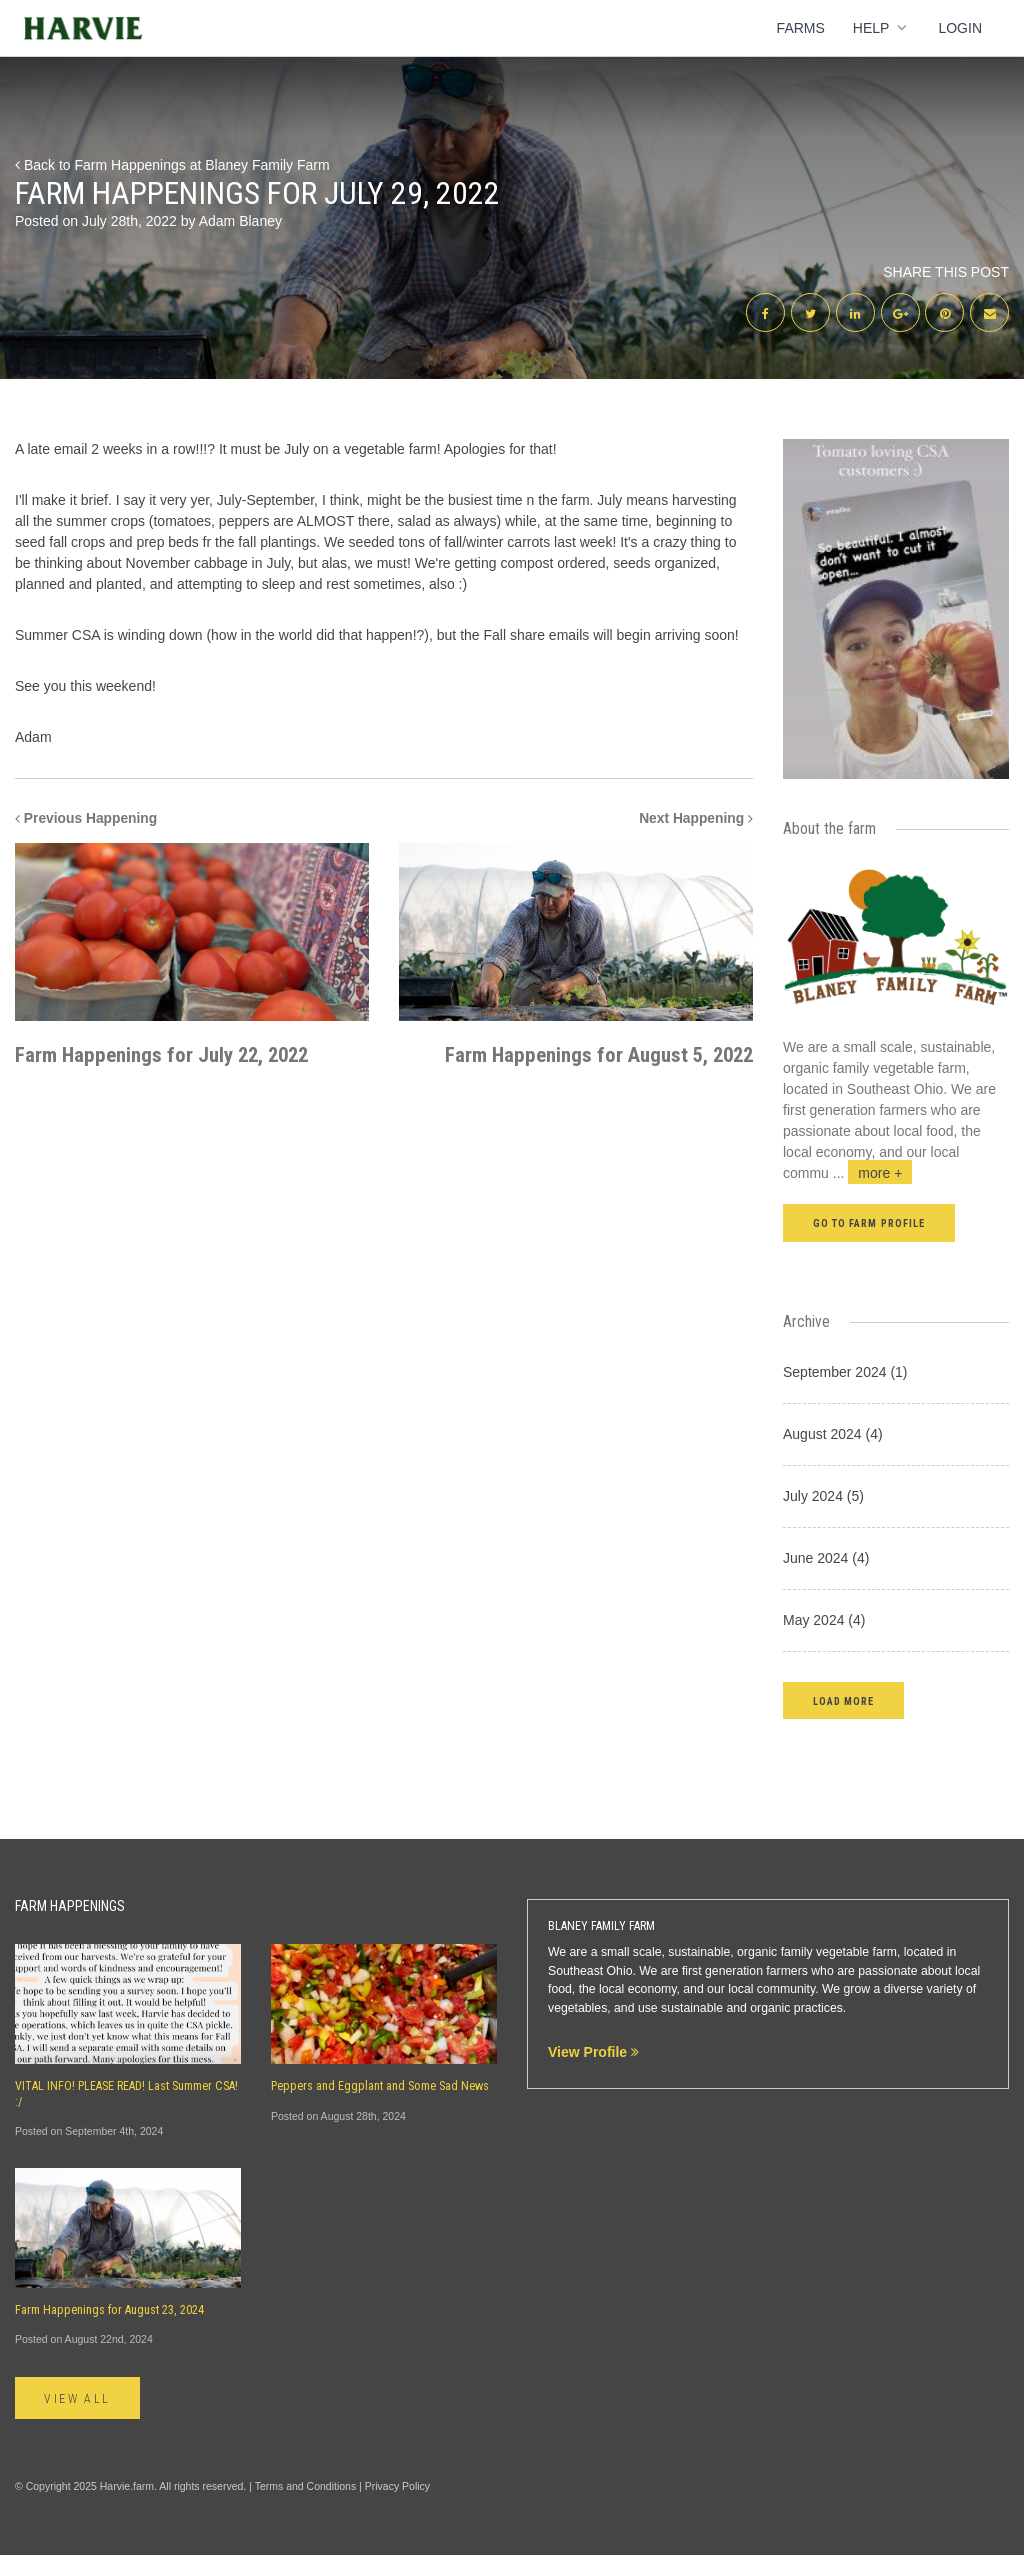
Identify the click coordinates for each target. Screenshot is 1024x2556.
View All (78, 2400)
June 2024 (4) (826, 1559)
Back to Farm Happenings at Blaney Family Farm (172, 165)
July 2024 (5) (823, 1497)
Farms (801, 28)
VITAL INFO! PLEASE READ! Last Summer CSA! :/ (126, 2095)
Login (960, 28)
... (873, 1174)
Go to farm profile (869, 1224)
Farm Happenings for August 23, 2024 (109, 2311)
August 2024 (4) (833, 1435)
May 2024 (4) (824, 1621)
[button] (843, 1701)
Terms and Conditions (306, 2488)
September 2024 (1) (845, 1373)
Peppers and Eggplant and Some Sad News (380, 2088)
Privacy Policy (397, 2488)
